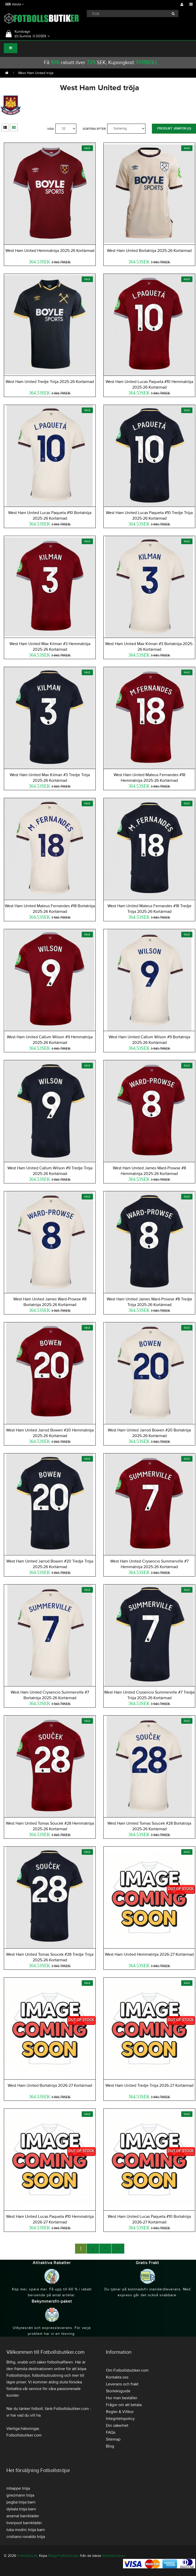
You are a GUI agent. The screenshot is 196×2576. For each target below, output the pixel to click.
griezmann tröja (20, 2495)
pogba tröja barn (20, 2502)
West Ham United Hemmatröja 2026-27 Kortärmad (149, 1954)
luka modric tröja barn (25, 2529)
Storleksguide (118, 2391)
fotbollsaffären (60, 2362)
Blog (110, 2446)
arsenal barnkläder (22, 2516)
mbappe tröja (18, 2488)
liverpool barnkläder (24, 2522)
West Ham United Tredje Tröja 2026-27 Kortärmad (149, 2085)
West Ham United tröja (35, 73)
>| (118, 2248)
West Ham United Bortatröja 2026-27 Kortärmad (50, 2085)
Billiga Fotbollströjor (63, 2556)
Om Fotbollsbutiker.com (127, 2370)
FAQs (110, 2432)
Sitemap (113, 2439)
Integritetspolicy (120, 2418)
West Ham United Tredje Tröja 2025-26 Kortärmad (50, 381)
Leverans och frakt (122, 2384)
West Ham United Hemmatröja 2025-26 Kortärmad (49, 250)
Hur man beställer (121, 2397)
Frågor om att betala (124, 2404)
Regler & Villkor (120, 2411)
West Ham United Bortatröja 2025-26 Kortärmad (149, 250)
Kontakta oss (117, 2377)
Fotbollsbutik (27, 2556)
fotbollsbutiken (113, 2556)
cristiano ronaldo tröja (25, 2536)
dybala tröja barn (21, 2509)
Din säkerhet (117, 2425)
